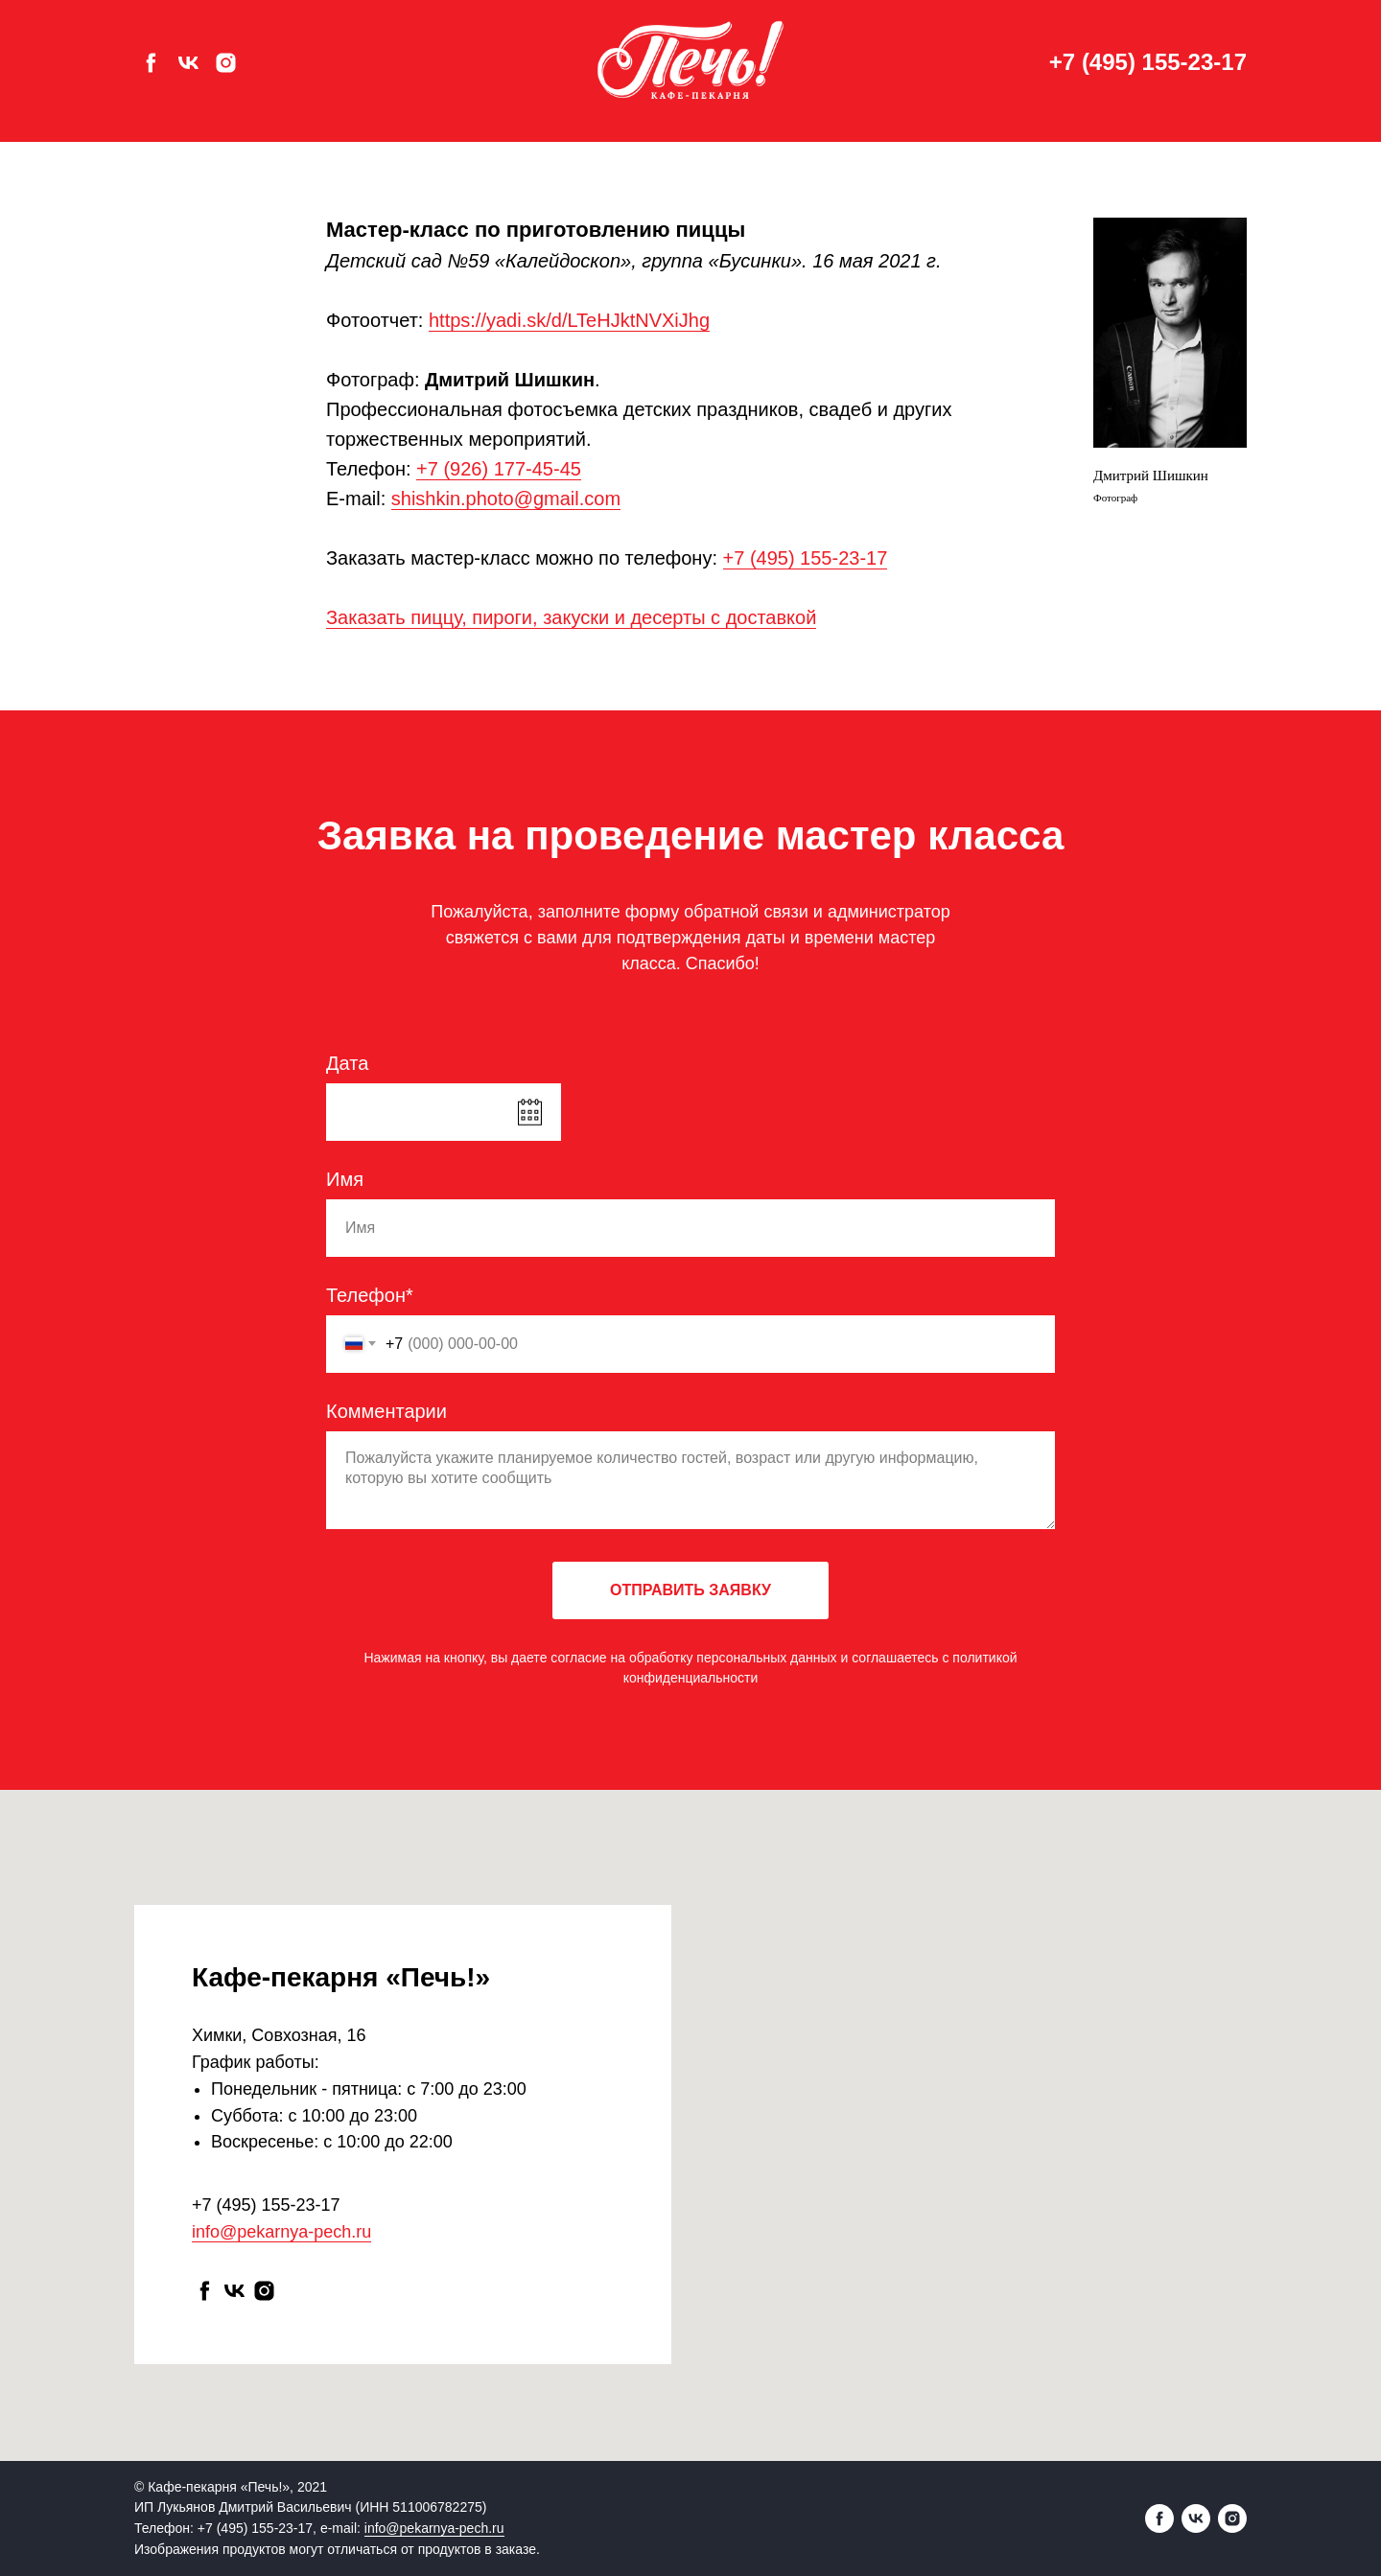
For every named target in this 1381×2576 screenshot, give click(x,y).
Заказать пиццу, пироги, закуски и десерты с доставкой (571, 617)
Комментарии (386, 1411)
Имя (344, 1179)
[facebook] (151, 63)
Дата (347, 1063)
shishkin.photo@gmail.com (505, 498)
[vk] (188, 63)
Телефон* (369, 1295)
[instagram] (226, 63)
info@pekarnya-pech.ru (281, 2231)
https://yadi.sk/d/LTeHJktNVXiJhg (569, 320)
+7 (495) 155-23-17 (1148, 62)
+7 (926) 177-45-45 (498, 468)
